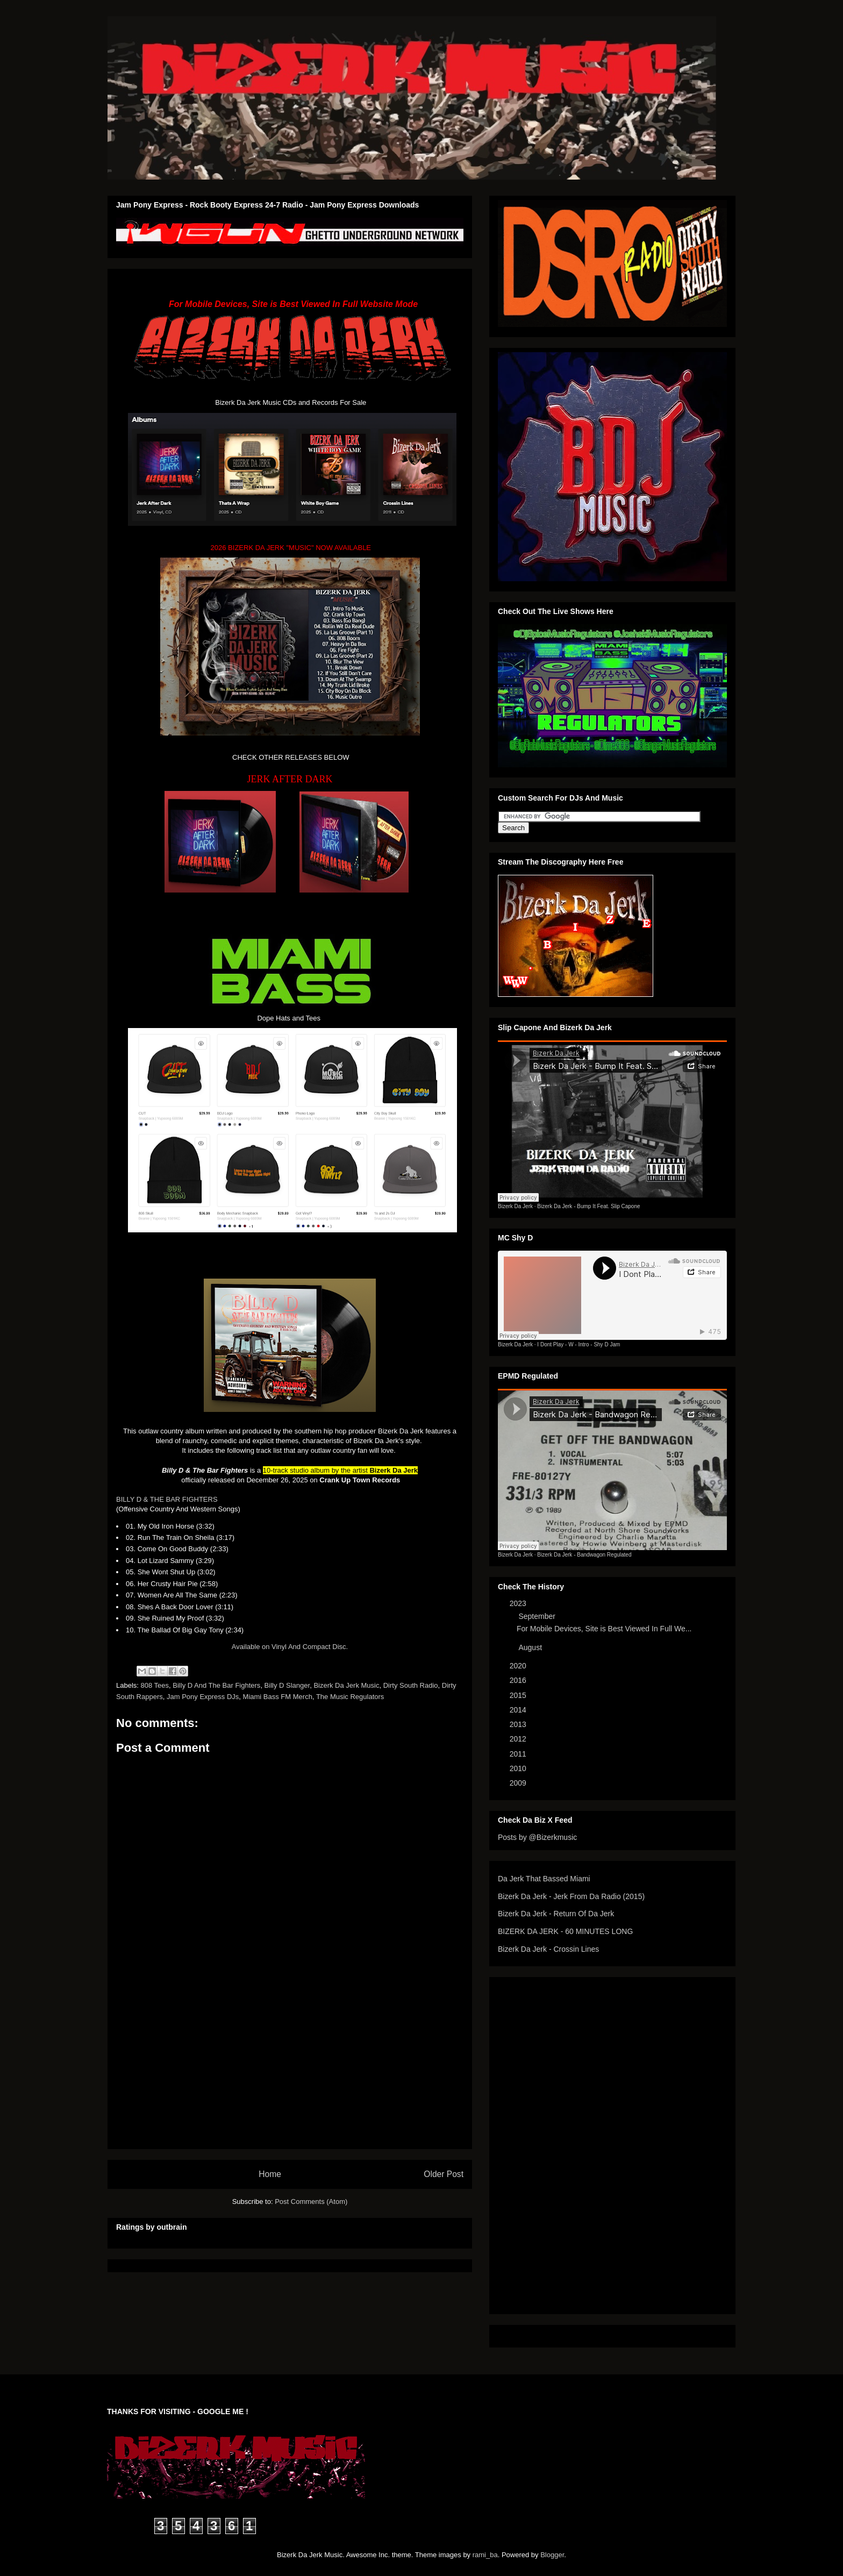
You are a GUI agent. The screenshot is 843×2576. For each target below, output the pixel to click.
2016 (519, 1680)
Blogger (552, 2555)
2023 (519, 1603)
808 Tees (155, 1685)
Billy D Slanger (287, 1685)
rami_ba (485, 2555)
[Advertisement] (289, 2073)
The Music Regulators (350, 1697)
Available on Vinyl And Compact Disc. (290, 1647)
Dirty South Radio (410, 1685)
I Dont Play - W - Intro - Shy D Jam (578, 1344)
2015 (519, 1695)
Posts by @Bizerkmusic (537, 1837)
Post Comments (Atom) (311, 2201)
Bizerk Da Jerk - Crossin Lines (548, 1949)
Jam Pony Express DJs (203, 1697)
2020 (519, 1665)
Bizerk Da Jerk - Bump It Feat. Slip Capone (588, 1206)
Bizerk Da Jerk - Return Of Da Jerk (556, 1913)
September (537, 1616)
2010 (519, 1768)
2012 (519, 1739)
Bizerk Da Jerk (515, 1206)
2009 (519, 1783)
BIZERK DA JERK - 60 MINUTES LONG (565, 1931)
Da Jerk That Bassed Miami (544, 1878)
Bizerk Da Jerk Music (346, 1685)
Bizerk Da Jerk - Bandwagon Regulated (584, 1555)
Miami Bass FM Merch (277, 1697)
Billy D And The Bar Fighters (216, 1685)
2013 (519, 1724)
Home (270, 2174)
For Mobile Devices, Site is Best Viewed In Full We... (604, 1628)
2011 (519, 1754)
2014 (519, 1710)
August (531, 1647)
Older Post (443, 2174)
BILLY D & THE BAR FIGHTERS (167, 1499)
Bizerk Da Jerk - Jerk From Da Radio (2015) (571, 1896)
